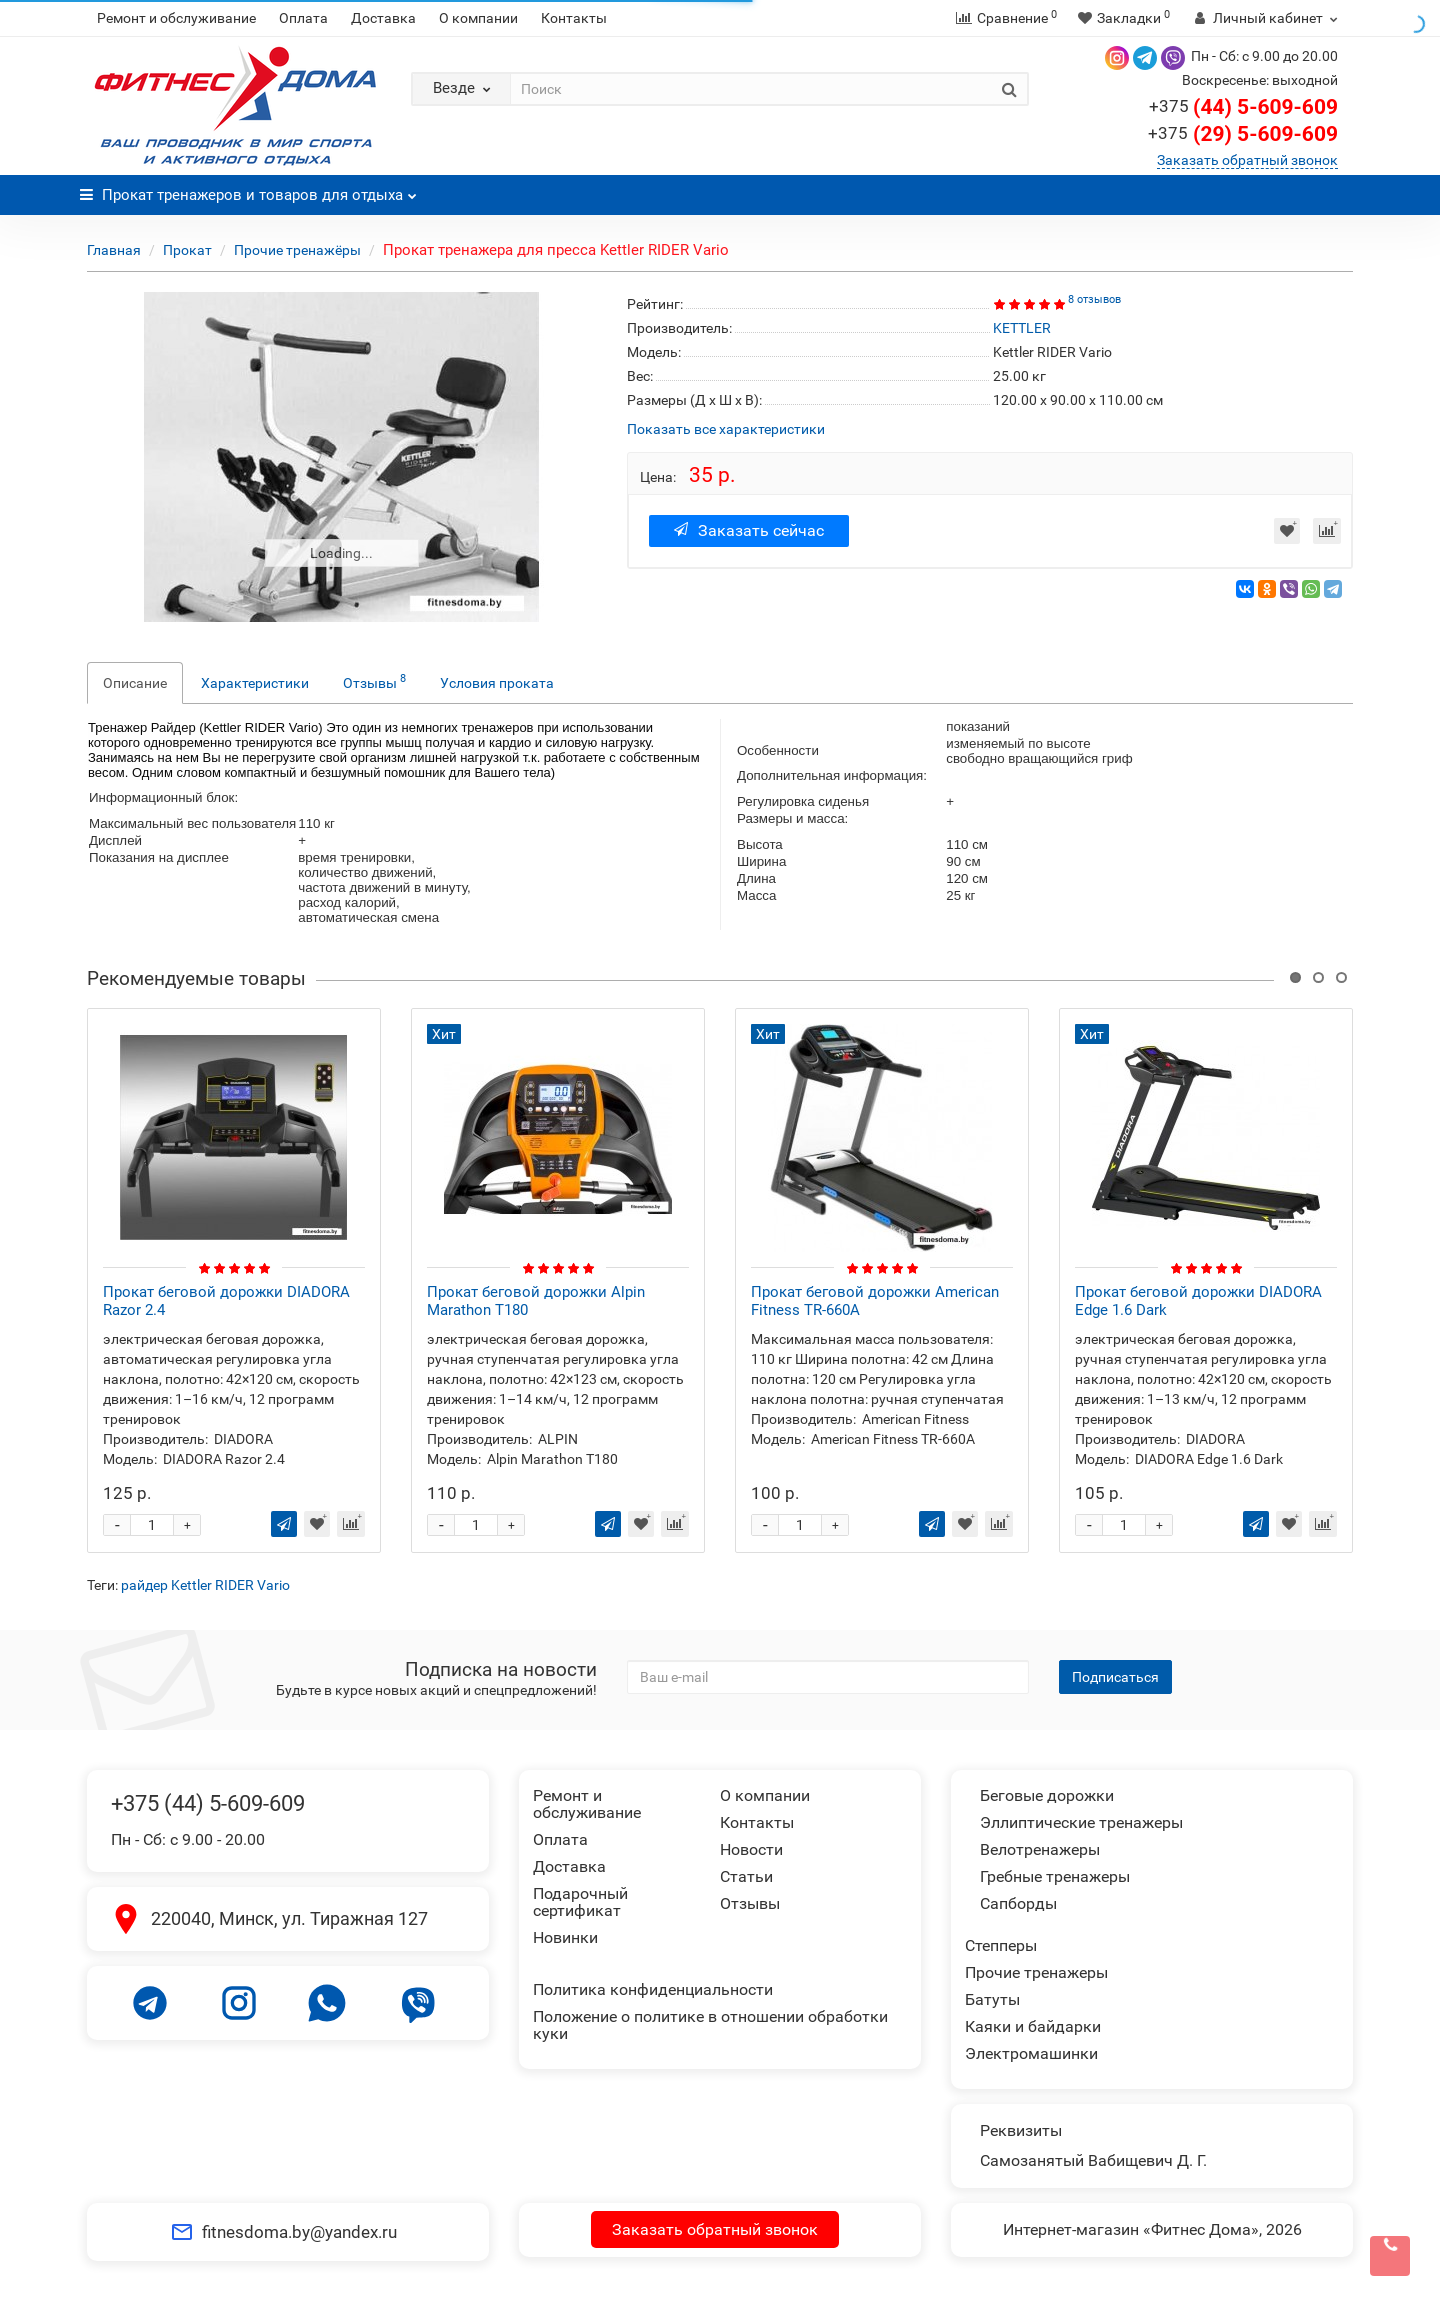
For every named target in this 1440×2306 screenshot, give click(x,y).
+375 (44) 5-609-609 (208, 1803)
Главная (114, 250)
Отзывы (374, 681)
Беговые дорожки (1047, 1795)
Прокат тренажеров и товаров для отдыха (248, 189)
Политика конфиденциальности (653, 1989)
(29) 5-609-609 (1243, 134)
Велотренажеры (1040, 1849)
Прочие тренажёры (297, 250)
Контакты (574, 18)
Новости (751, 1849)
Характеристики (255, 683)
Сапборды (1018, 1903)
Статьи (746, 1876)
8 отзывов (1094, 299)
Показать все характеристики (726, 429)
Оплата (303, 18)
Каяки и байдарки (1033, 2026)
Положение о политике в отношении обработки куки (710, 2025)
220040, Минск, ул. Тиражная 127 (289, 1918)
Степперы (1001, 1945)
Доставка (383, 18)
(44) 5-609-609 (1243, 107)
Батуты (992, 1999)
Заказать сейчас (749, 530)
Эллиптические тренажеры (1081, 1822)
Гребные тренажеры (1055, 1876)
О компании (478, 18)
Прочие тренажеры (1036, 1972)
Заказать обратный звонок (1247, 160)
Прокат (187, 250)
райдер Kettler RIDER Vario (205, 1585)
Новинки (565, 1937)
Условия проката (497, 683)
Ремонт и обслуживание (176, 18)
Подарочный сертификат (580, 1902)
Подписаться (1115, 1677)
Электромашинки (1031, 2053)
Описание (135, 683)
